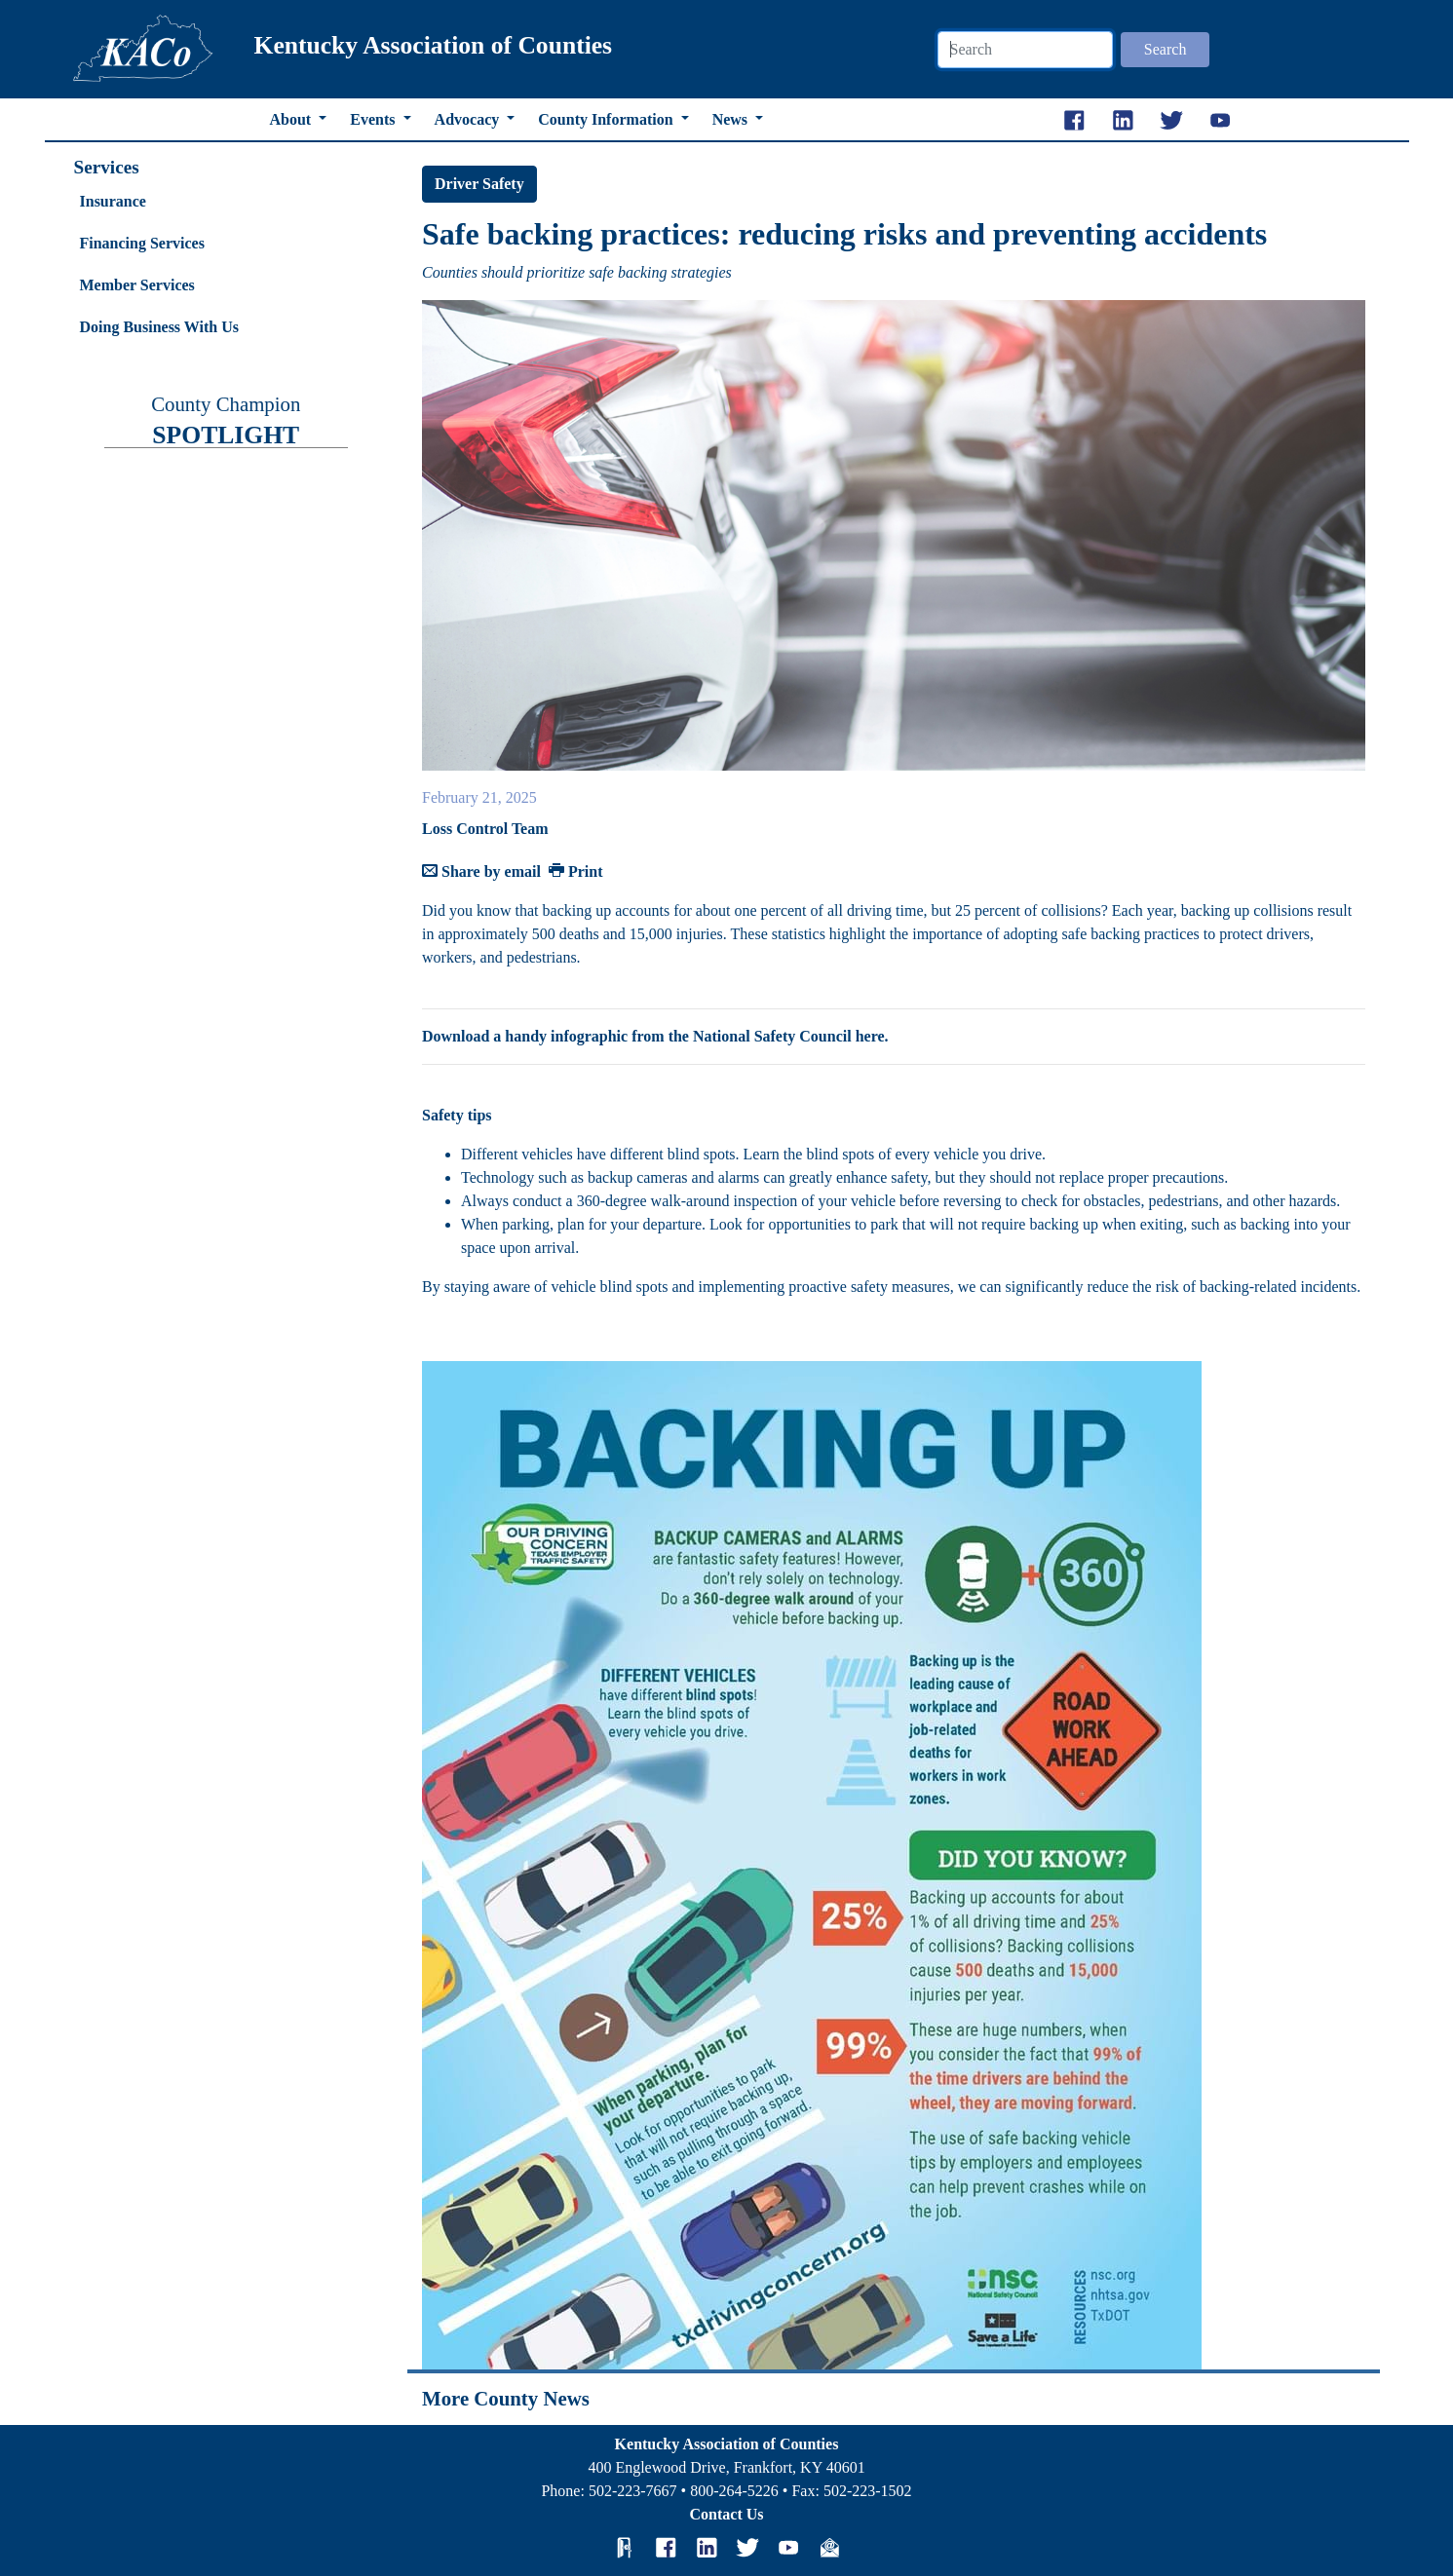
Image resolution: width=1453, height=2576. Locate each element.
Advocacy (469, 119)
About (293, 119)
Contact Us (727, 2514)
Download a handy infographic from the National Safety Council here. (655, 1036)
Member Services (137, 285)
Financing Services (142, 243)
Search (1165, 49)
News (731, 119)
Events (374, 119)
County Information (607, 119)
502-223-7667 (633, 2490)
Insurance (113, 201)
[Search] (1025, 49)
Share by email (481, 871)
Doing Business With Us (159, 327)
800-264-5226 (734, 2490)
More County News (506, 2398)
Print (576, 871)
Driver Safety (479, 183)
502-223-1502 (867, 2490)
